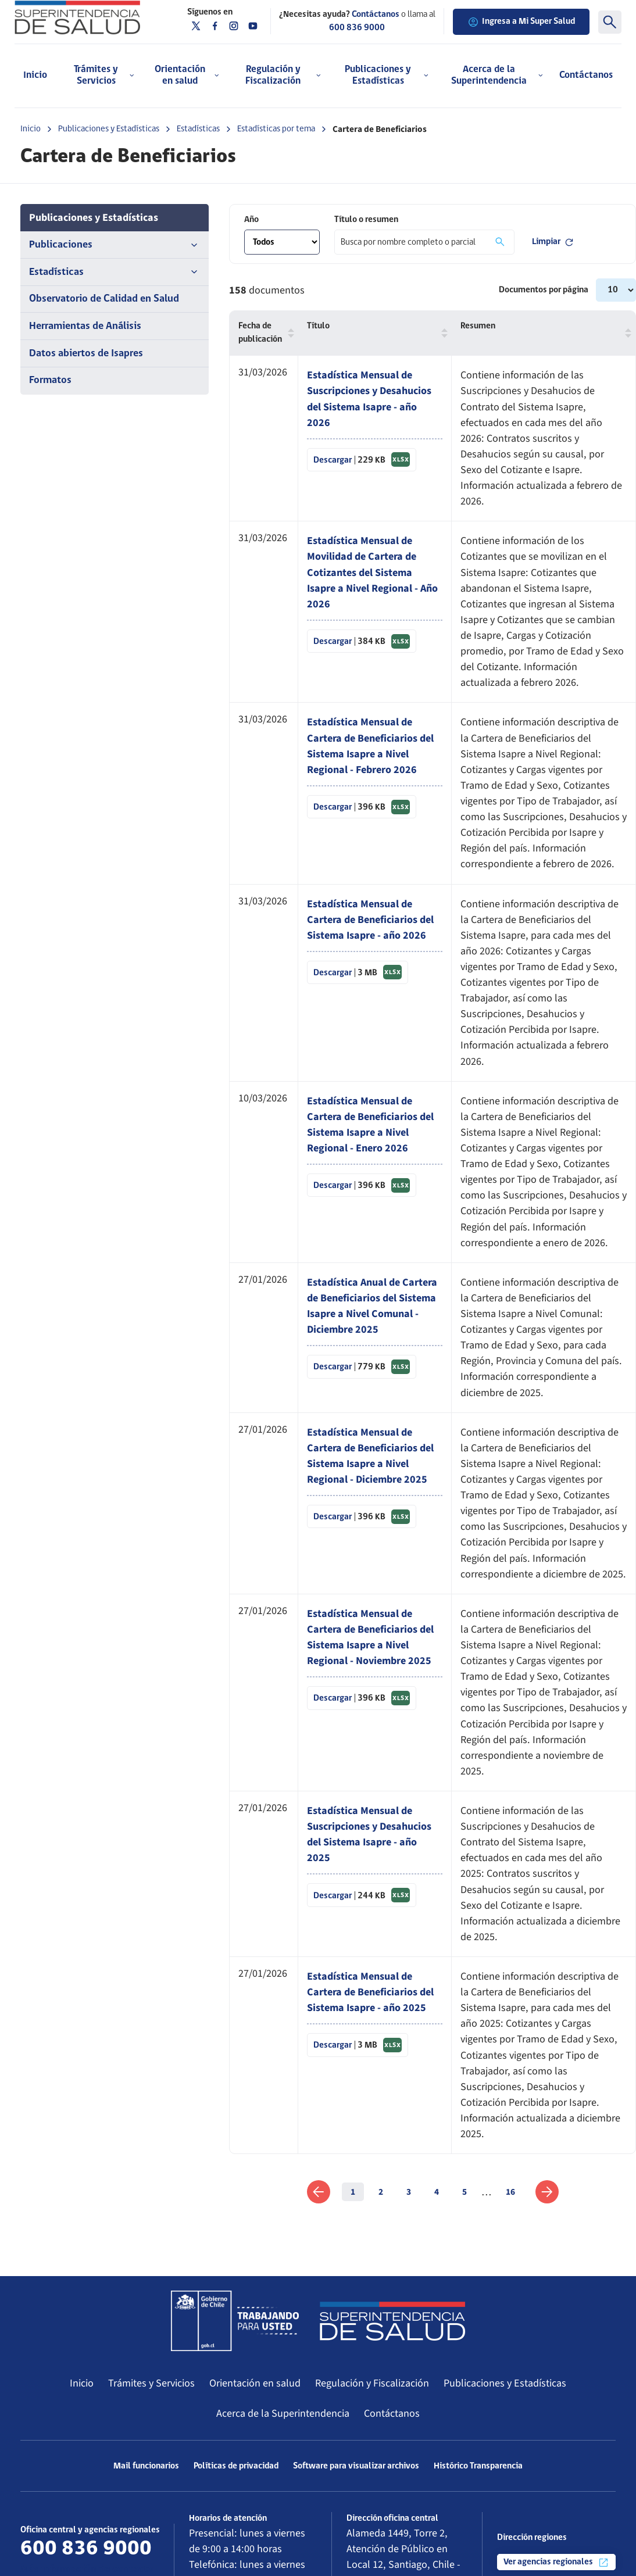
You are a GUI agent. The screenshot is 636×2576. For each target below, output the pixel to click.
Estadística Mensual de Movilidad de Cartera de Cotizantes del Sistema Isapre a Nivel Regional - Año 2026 (372, 572)
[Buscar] (609, 22)
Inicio (35, 75)
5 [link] (464, 2191)
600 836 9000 (357, 28)
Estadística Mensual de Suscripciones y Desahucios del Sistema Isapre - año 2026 (369, 398)
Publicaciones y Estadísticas (108, 129)
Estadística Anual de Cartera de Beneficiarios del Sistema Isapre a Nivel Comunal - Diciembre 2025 (372, 1306)
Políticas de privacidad (236, 2466)
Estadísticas (198, 129)
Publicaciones (114, 245)
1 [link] (353, 2191)
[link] (318, 2191)
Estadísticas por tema (276, 129)
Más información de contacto (86, 2569)
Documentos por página (544, 290)
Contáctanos (586, 75)
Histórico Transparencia (478, 2466)
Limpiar (553, 242)
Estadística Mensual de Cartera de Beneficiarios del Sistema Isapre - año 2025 (370, 1992)
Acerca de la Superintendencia (282, 2413)
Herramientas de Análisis (85, 326)
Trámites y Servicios (151, 2383)
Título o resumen (366, 219)
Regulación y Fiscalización (372, 2383)
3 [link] (408, 2191)
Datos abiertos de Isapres (86, 353)
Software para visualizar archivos (356, 2466)
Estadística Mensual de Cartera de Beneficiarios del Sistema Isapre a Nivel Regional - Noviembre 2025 (370, 1637)
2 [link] (380, 2191)
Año (251, 219)
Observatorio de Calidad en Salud (104, 299)
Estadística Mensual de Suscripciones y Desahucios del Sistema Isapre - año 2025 (369, 1834)
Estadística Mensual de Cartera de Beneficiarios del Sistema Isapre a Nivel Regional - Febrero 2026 (370, 745)
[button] (288, 333)
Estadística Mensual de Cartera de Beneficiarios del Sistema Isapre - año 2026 (370, 919)
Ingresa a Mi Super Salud (521, 22)
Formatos (50, 380)
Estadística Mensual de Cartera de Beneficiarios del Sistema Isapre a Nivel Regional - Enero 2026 (370, 1124)
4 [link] (436, 2191)
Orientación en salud (255, 2383)
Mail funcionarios (146, 2466)
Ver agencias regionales (556, 2562)
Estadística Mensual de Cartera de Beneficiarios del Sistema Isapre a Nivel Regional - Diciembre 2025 (370, 1456)
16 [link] (510, 2191)
